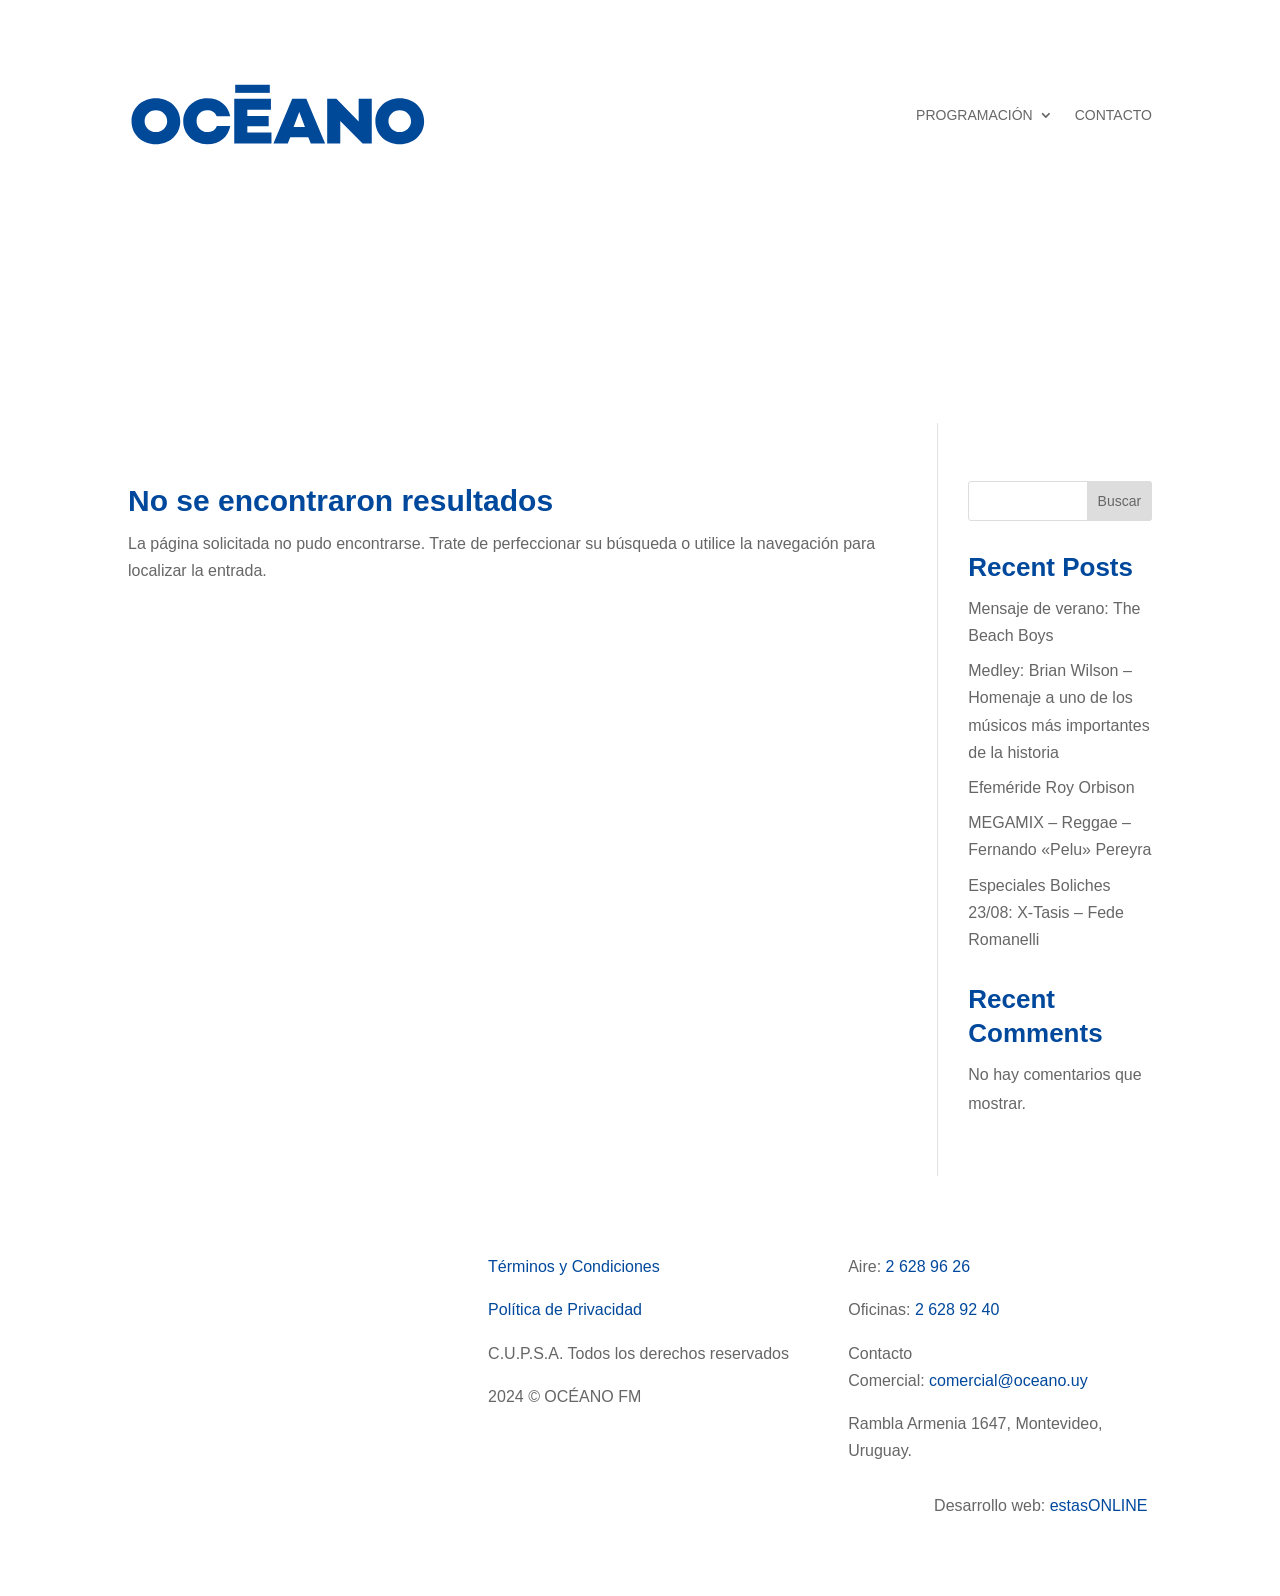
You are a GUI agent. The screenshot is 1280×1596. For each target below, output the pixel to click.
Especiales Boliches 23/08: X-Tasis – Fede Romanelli (1046, 912)
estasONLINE (1101, 1505)
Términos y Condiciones (574, 1266)
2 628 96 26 (928, 1266)
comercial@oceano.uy (1008, 1380)
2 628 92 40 (957, 1309)
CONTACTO (1113, 115)
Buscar (1120, 501)
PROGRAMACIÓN (974, 115)
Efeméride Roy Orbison (1051, 787)
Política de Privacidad (565, 1309)
